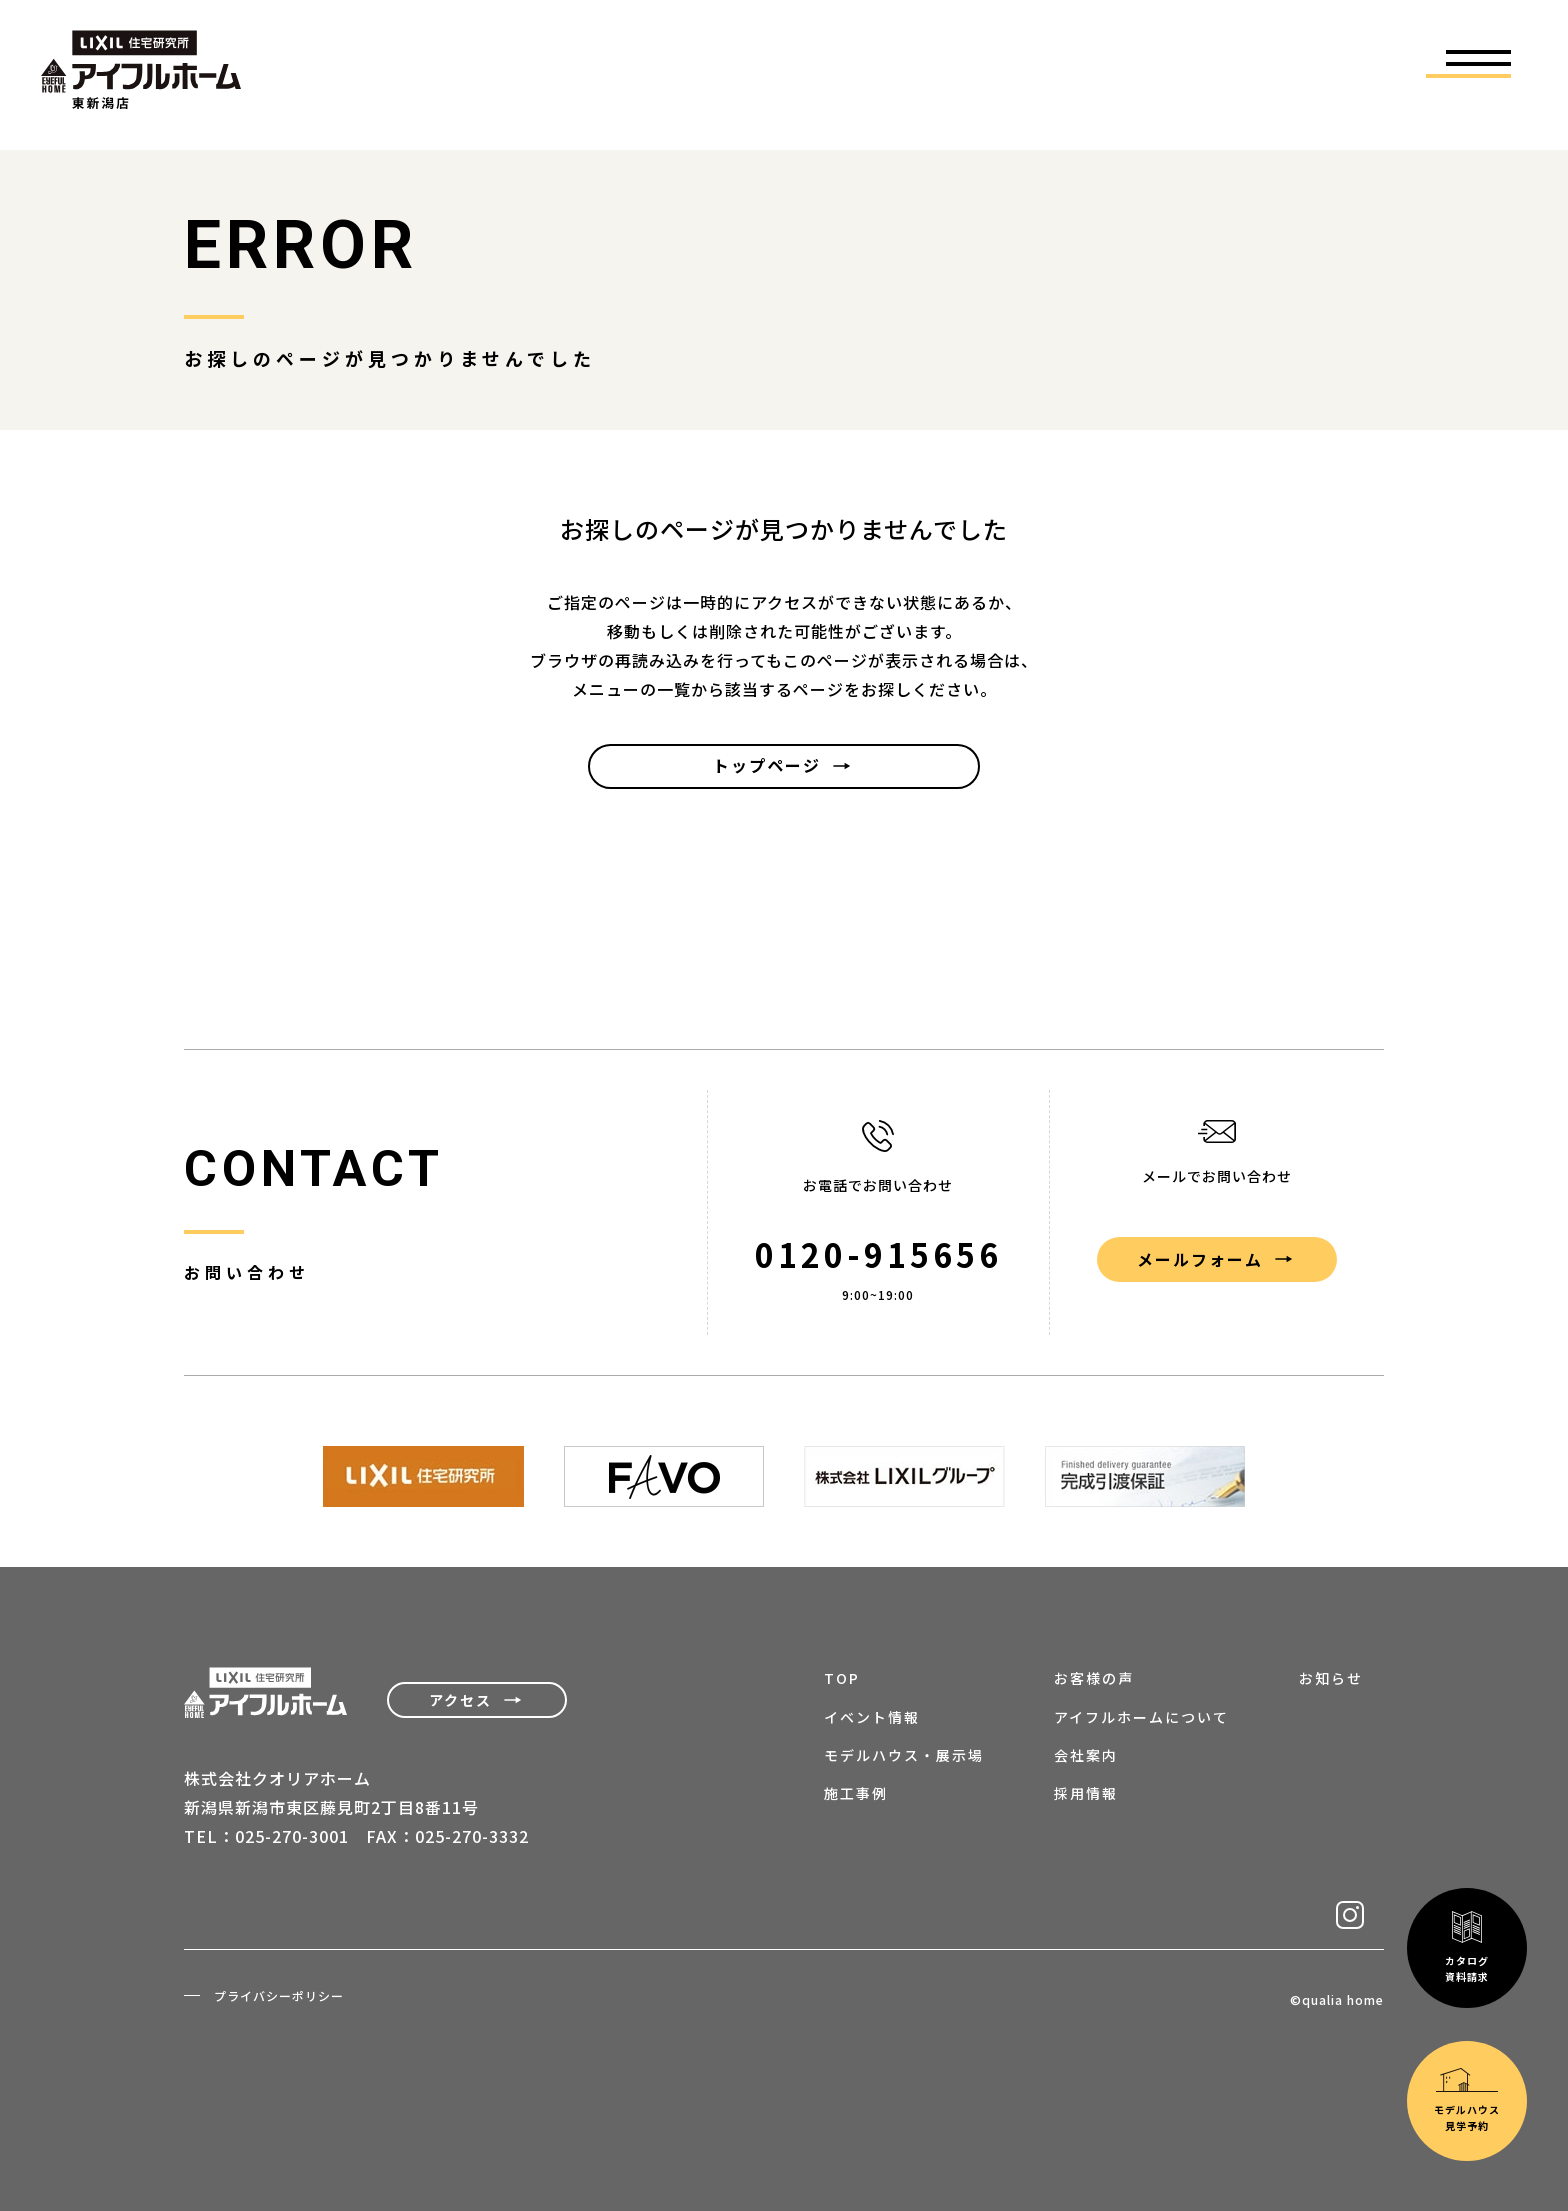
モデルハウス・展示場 (904, 1755)
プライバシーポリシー (279, 1995)
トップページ (767, 765)
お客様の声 (1094, 1678)
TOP (842, 1678)
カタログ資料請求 (1467, 1758)
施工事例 (856, 1793)
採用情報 (1086, 1793)
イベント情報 (872, 1717)
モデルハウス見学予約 (1467, 1912)
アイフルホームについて (1141, 1717)
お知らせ (1331, 1678)
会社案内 (1086, 1755)
